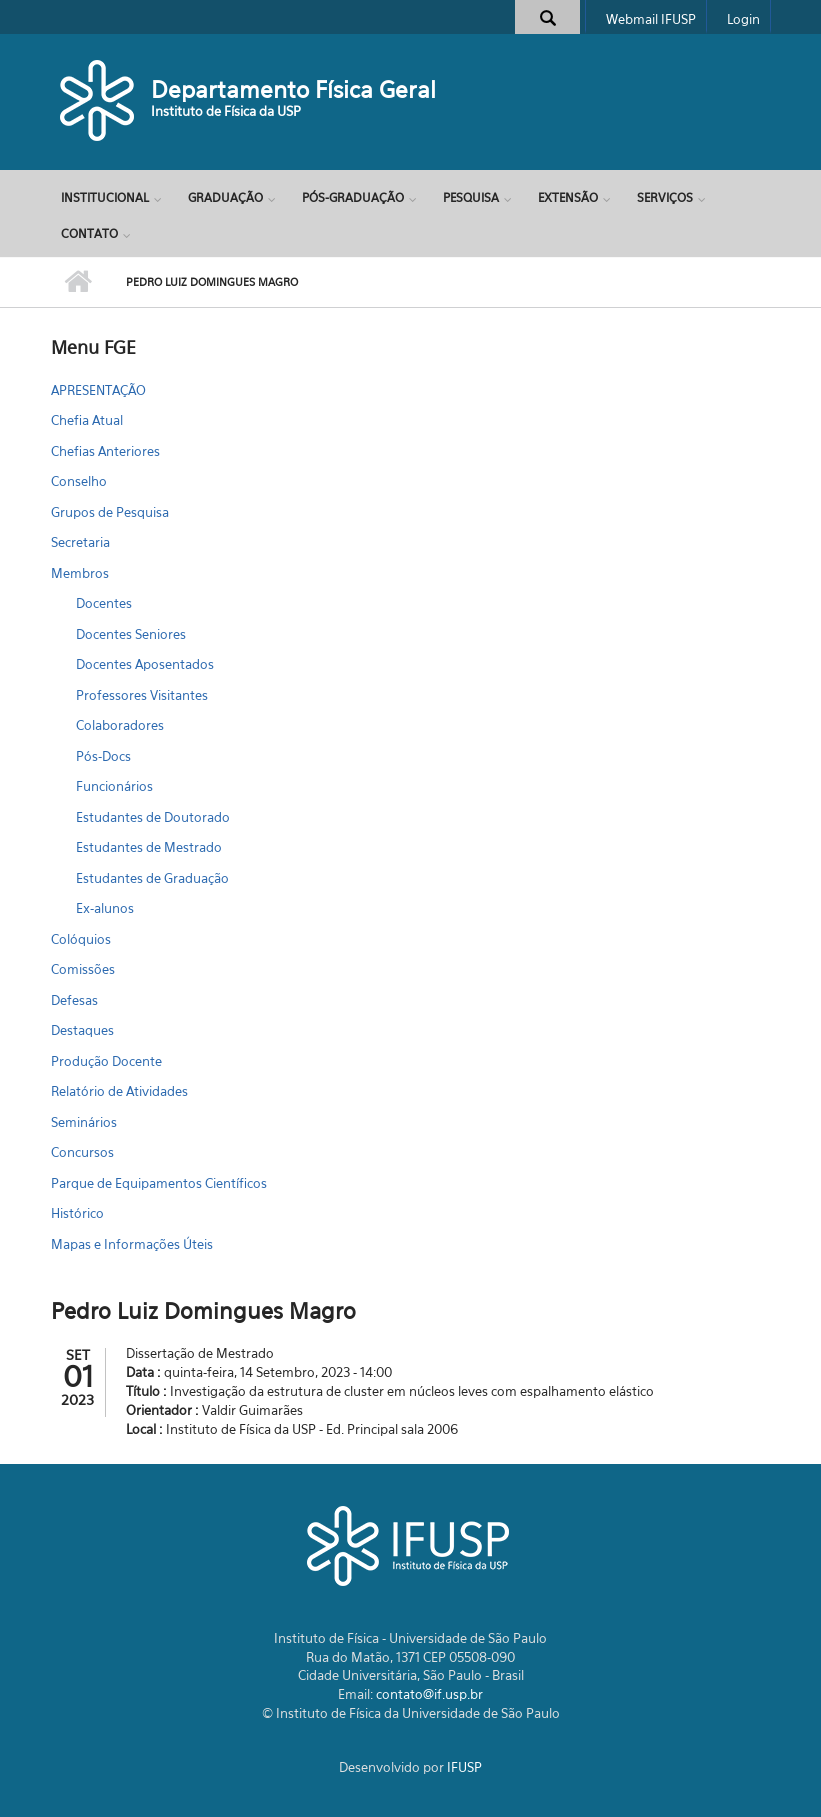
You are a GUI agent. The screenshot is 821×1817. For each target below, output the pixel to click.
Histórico (77, 1213)
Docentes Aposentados (145, 664)
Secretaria (80, 542)
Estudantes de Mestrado (149, 847)
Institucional (105, 197)
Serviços (665, 197)
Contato (89, 233)
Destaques (82, 1030)
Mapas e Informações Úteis (132, 1244)
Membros (80, 573)
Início (78, 282)
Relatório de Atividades (119, 1091)
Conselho (79, 481)
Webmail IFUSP (651, 19)
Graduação (225, 197)
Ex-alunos (105, 908)
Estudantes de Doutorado (153, 817)
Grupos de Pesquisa (110, 512)
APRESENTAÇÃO (98, 390)
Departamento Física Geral (293, 89)
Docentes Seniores (131, 634)
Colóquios (81, 939)
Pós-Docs (103, 756)
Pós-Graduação (353, 197)
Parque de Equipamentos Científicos (159, 1183)
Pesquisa (471, 197)
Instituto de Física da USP (226, 111)
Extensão (568, 197)
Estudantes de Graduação (152, 878)
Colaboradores (120, 725)
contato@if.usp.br (429, 1694)
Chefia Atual (87, 420)
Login (743, 19)
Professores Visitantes (142, 695)
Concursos (82, 1152)
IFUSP (464, 1767)
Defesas (74, 1000)
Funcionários (114, 786)
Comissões (83, 969)
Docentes (104, 603)
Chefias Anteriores (105, 451)
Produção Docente (106, 1061)
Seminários (84, 1122)
